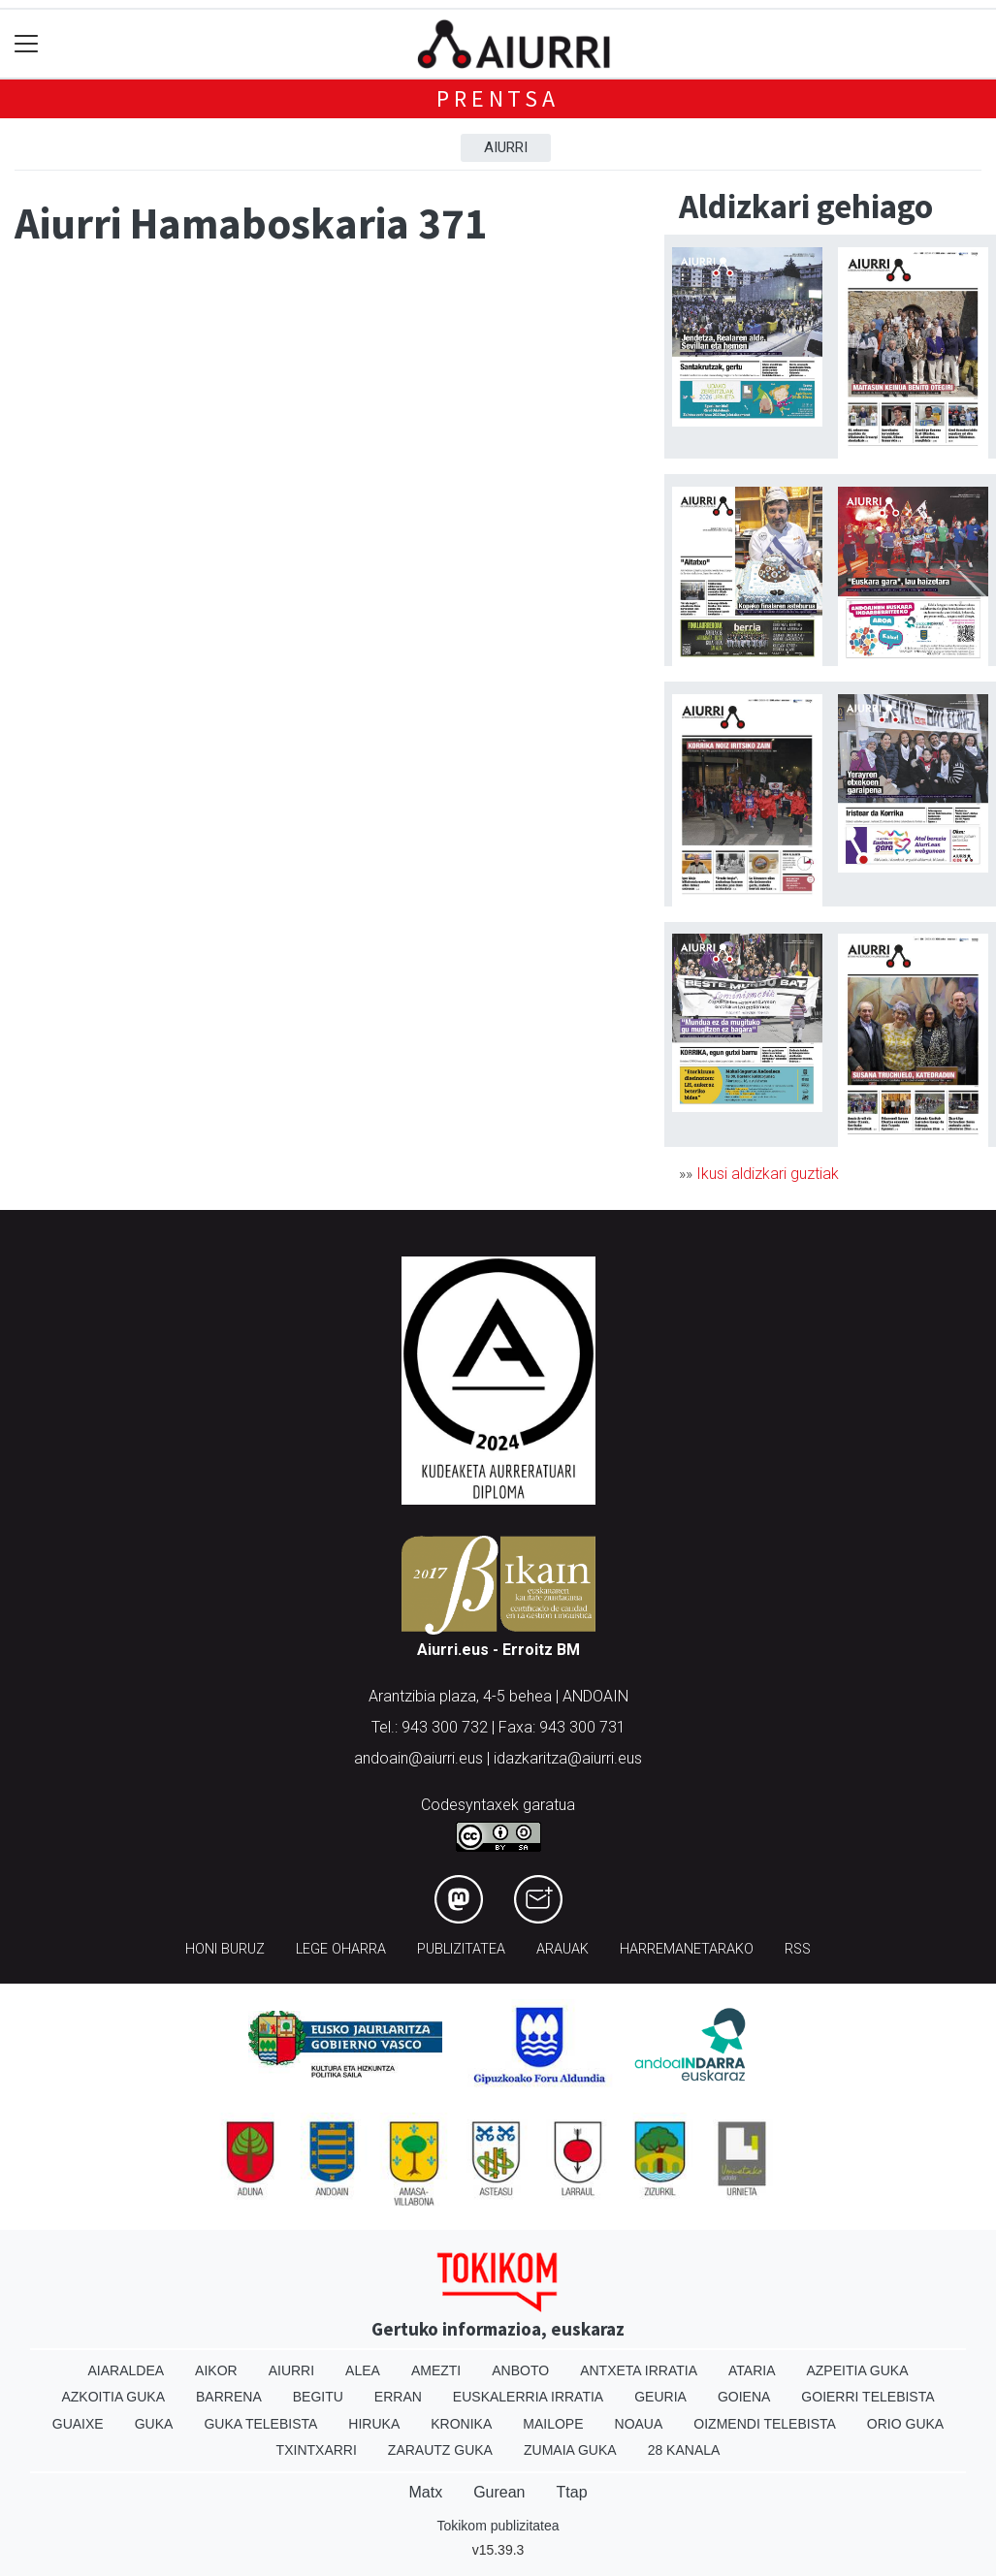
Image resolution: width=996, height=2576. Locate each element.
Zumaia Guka (570, 2450)
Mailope (553, 2424)
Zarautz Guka (440, 2450)
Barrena (229, 2396)
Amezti (436, 2370)
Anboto (520, 2370)
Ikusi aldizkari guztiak (767, 1173)
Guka (154, 2424)
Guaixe (78, 2424)
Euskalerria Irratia (528, 2396)
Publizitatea (461, 1949)
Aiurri (506, 147)
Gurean (499, 2492)
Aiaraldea (125, 2370)
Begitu (318, 2396)
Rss (798, 1949)
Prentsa (498, 98)
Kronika (461, 2424)
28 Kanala (684, 2450)
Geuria (660, 2396)
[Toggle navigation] (27, 44)
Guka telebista (260, 2424)
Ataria (752, 2370)
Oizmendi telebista (764, 2424)
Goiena (744, 2396)
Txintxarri (316, 2450)
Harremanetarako (687, 1949)
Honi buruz (225, 1949)
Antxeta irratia (638, 2370)
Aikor (216, 2370)
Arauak (562, 1949)
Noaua (639, 2424)
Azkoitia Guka (113, 2396)
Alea (362, 2370)
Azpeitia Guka (857, 2370)
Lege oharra (341, 1949)
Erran (398, 2396)
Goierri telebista (867, 2396)
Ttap (572, 2492)
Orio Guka (905, 2424)
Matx (425, 2492)
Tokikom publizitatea (497, 2525)
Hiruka (374, 2424)
